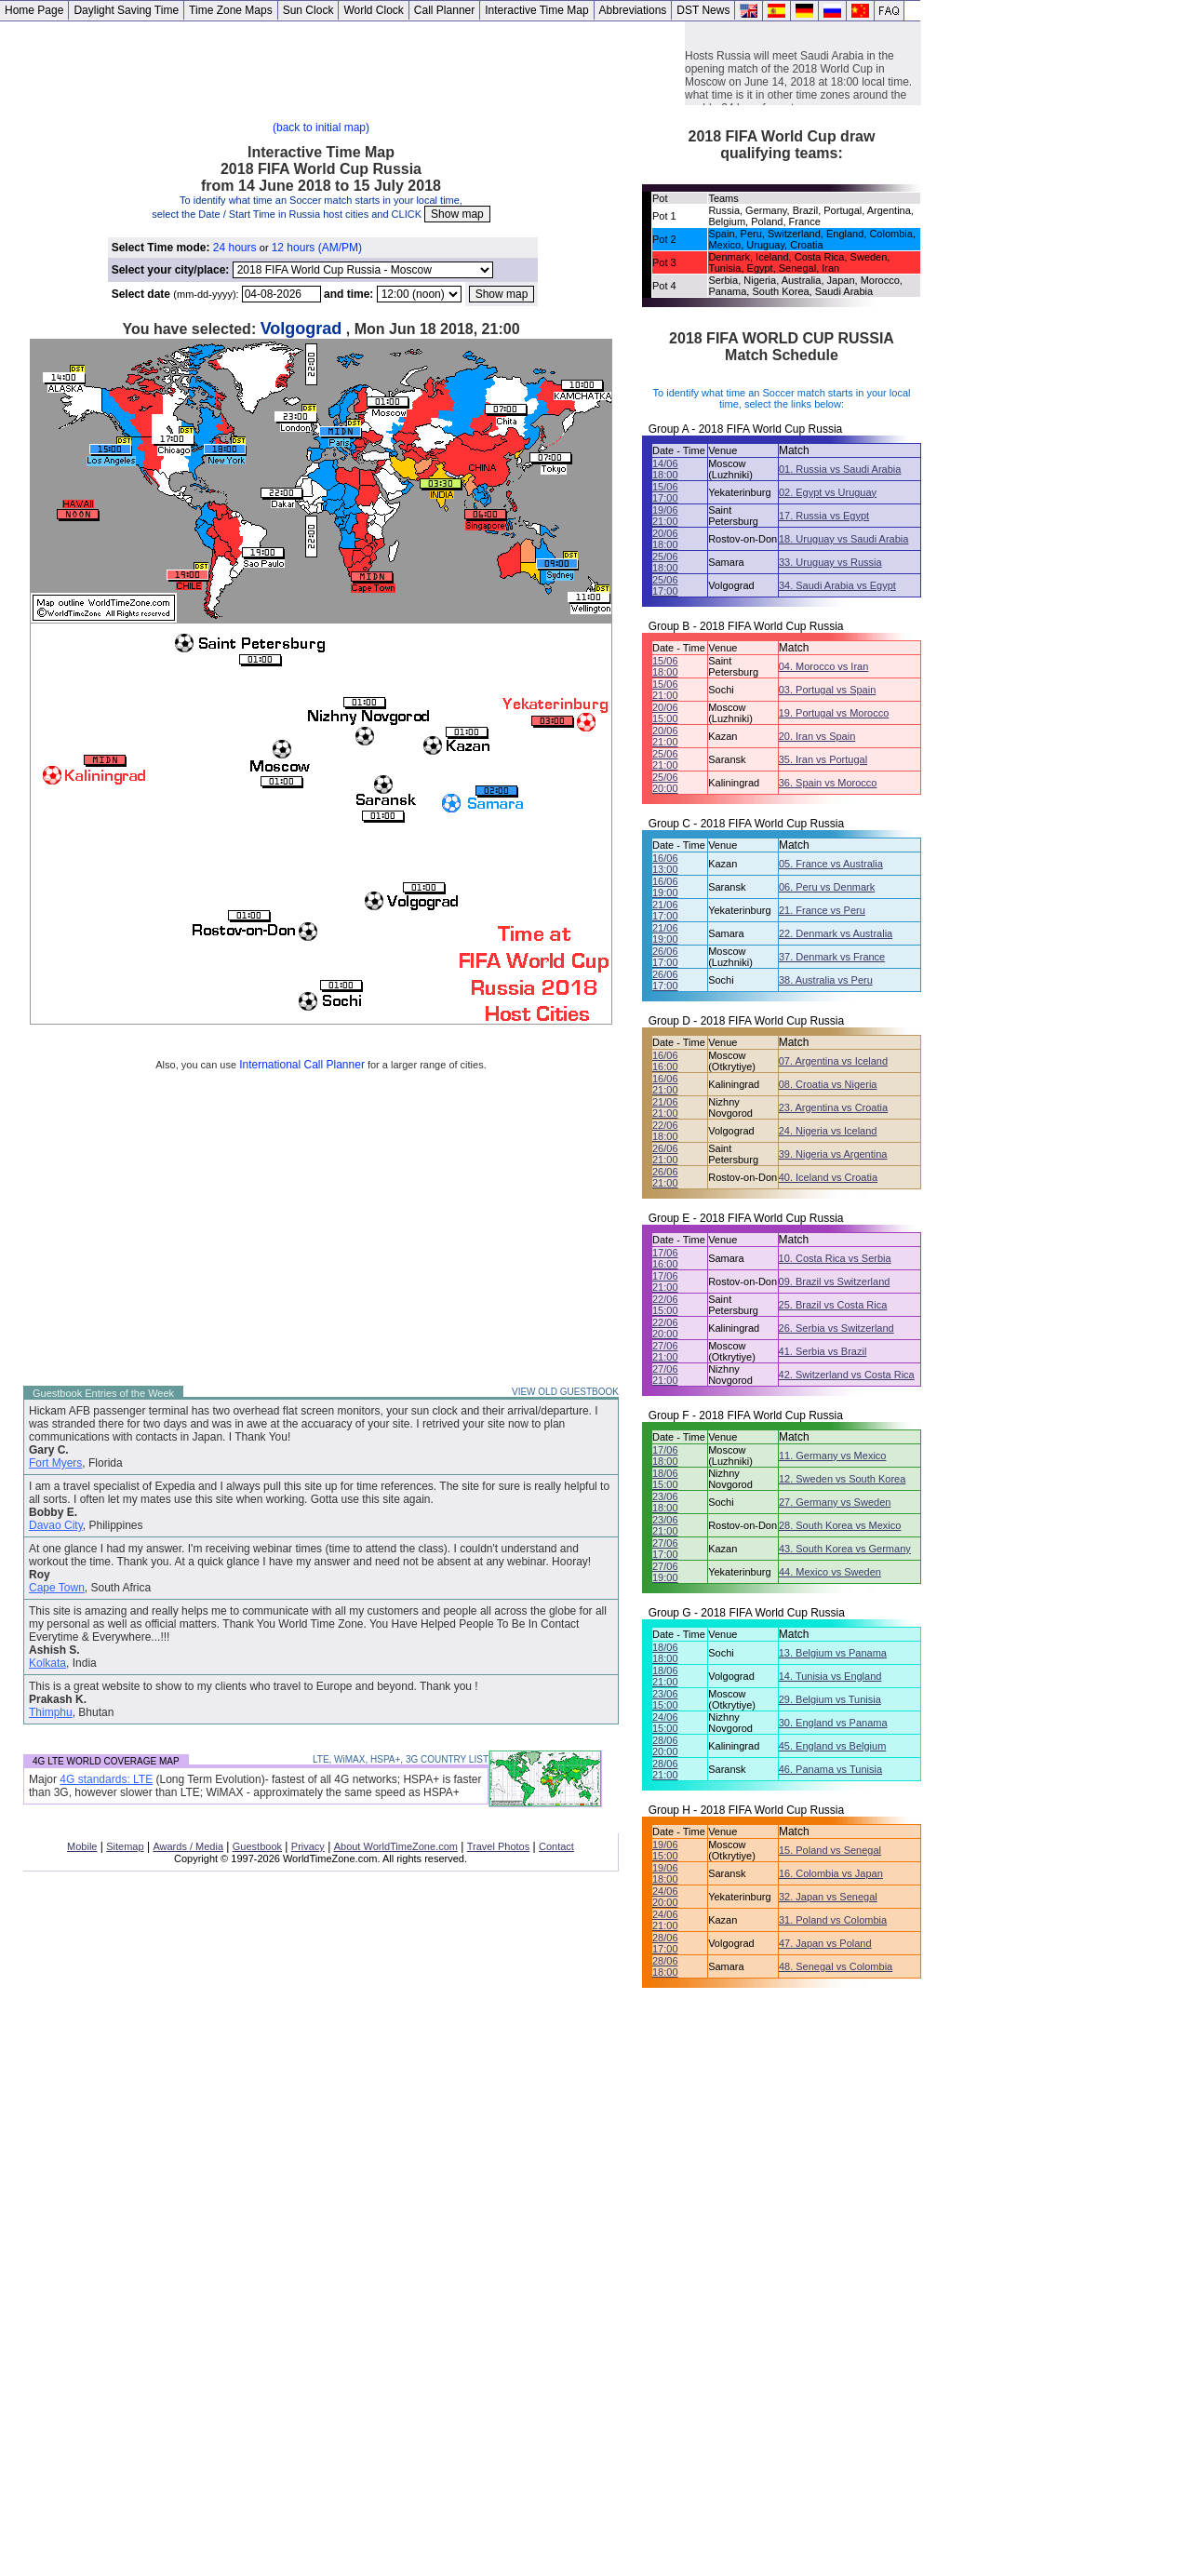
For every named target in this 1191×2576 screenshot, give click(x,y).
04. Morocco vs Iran (824, 666)
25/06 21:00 (665, 759)
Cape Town (57, 1587)
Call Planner (444, 10)
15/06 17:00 (665, 492)
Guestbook (257, 1846)
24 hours (235, 247)
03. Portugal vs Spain (828, 689)
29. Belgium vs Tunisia (830, 1699)
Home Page (34, 10)
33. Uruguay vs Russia (830, 562)
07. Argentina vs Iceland (833, 1061)
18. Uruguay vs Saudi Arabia (843, 538)
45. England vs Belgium (833, 1745)
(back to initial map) (321, 127)
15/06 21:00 (665, 689)
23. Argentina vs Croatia (833, 1107)
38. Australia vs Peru (826, 980)
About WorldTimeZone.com (396, 1846)
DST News (702, 10)
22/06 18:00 (665, 1131)
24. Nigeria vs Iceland (828, 1130)
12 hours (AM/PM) (317, 247)
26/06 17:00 (665, 957)
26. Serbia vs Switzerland (836, 1328)
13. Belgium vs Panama (833, 1652)
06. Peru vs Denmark (827, 886)
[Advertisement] (342, 63)
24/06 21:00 (665, 1920)
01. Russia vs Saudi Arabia (840, 469)
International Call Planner (302, 1064)
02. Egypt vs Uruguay (828, 492)
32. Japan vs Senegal (828, 1896)
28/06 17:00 (665, 1943)
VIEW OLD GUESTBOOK (565, 1392)
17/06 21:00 (665, 1281)
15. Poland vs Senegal (830, 1850)
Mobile (82, 1846)
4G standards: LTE (106, 1779)
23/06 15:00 (665, 1699)
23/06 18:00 (665, 1502)
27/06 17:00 (665, 1548)
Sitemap (124, 1846)
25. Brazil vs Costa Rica (833, 1304)
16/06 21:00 (665, 1084)
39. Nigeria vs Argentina (833, 1154)
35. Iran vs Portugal (823, 759)
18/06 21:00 (665, 1676)
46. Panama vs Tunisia (830, 1769)
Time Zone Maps (231, 10)
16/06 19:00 (665, 887)
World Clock (373, 10)
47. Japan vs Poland (825, 1943)
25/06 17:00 (665, 585)
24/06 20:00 (665, 1896)
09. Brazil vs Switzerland (834, 1281)
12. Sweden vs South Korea (842, 1478)
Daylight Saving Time (126, 10)
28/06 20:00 (665, 1746)
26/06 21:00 (665, 1154)
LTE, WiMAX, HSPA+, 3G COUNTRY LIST (400, 1759)
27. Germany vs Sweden (834, 1502)
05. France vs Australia (831, 863)
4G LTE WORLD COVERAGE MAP (106, 1761)
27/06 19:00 (665, 1572)
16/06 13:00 (665, 863)
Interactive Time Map (536, 10)
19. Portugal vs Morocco (834, 712)
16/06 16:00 (665, 1061)
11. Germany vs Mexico (833, 1455)
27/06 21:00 (665, 1351)
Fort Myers (55, 1462)
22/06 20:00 (665, 1328)
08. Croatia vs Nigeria (828, 1084)
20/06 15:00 (665, 713)
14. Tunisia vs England (830, 1676)
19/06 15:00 (665, 1850)
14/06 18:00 (665, 469)
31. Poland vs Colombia (833, 1919)
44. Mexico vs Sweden (830, 1571)
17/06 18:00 (665, 1455)
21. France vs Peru (822, 910)
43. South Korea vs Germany (845, 1548)
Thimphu (51, 1712)
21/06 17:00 (665, 910)
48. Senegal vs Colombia (835, 1966)
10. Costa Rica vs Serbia (835, 1258)
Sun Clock (308, 10)
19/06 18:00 (665, 1873)
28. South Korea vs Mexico (840, 1525)
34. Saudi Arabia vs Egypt (837, 585)
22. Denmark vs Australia (835, 933)
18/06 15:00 (665, 1479)
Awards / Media (188, 1846)
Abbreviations (633, 10)
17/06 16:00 (665, 1258)
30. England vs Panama (833, 1722)
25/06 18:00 (665, 562)
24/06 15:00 (665, 1722)
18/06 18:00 (665, 1653)
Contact (556, 1846)
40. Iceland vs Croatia (828, 1177)
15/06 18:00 (665, 666)
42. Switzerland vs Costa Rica (847, 1374)
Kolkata (47, 1663)
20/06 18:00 (665, 539)
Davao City (56, 1525)
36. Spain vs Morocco (828, 782)
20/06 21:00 (665, 736)
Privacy (308, 1846)
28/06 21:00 (665, 1769)
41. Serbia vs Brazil (823, 1351)
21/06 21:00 (665, 1107)
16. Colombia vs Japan (831, 1873)
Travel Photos (498, 1846)
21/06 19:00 (665, 933)
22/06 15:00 (665, 1305)
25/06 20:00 (665, 782)
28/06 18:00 (665, 1966)
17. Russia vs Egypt (824, 515)
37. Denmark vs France (832, 956)
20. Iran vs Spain (817, 736)
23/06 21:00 (665, 1525)
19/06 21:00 (665, 515)
